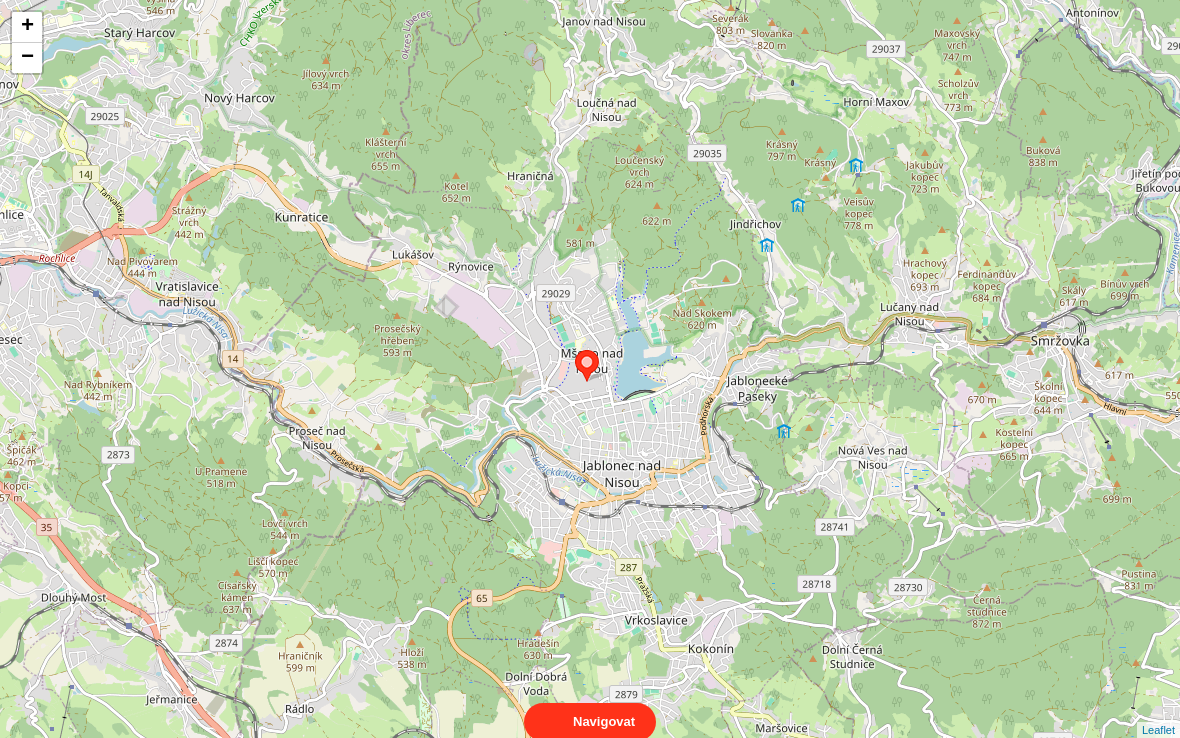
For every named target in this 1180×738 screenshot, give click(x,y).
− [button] (27, 58)
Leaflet (1158, 712)
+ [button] (27, 27)
